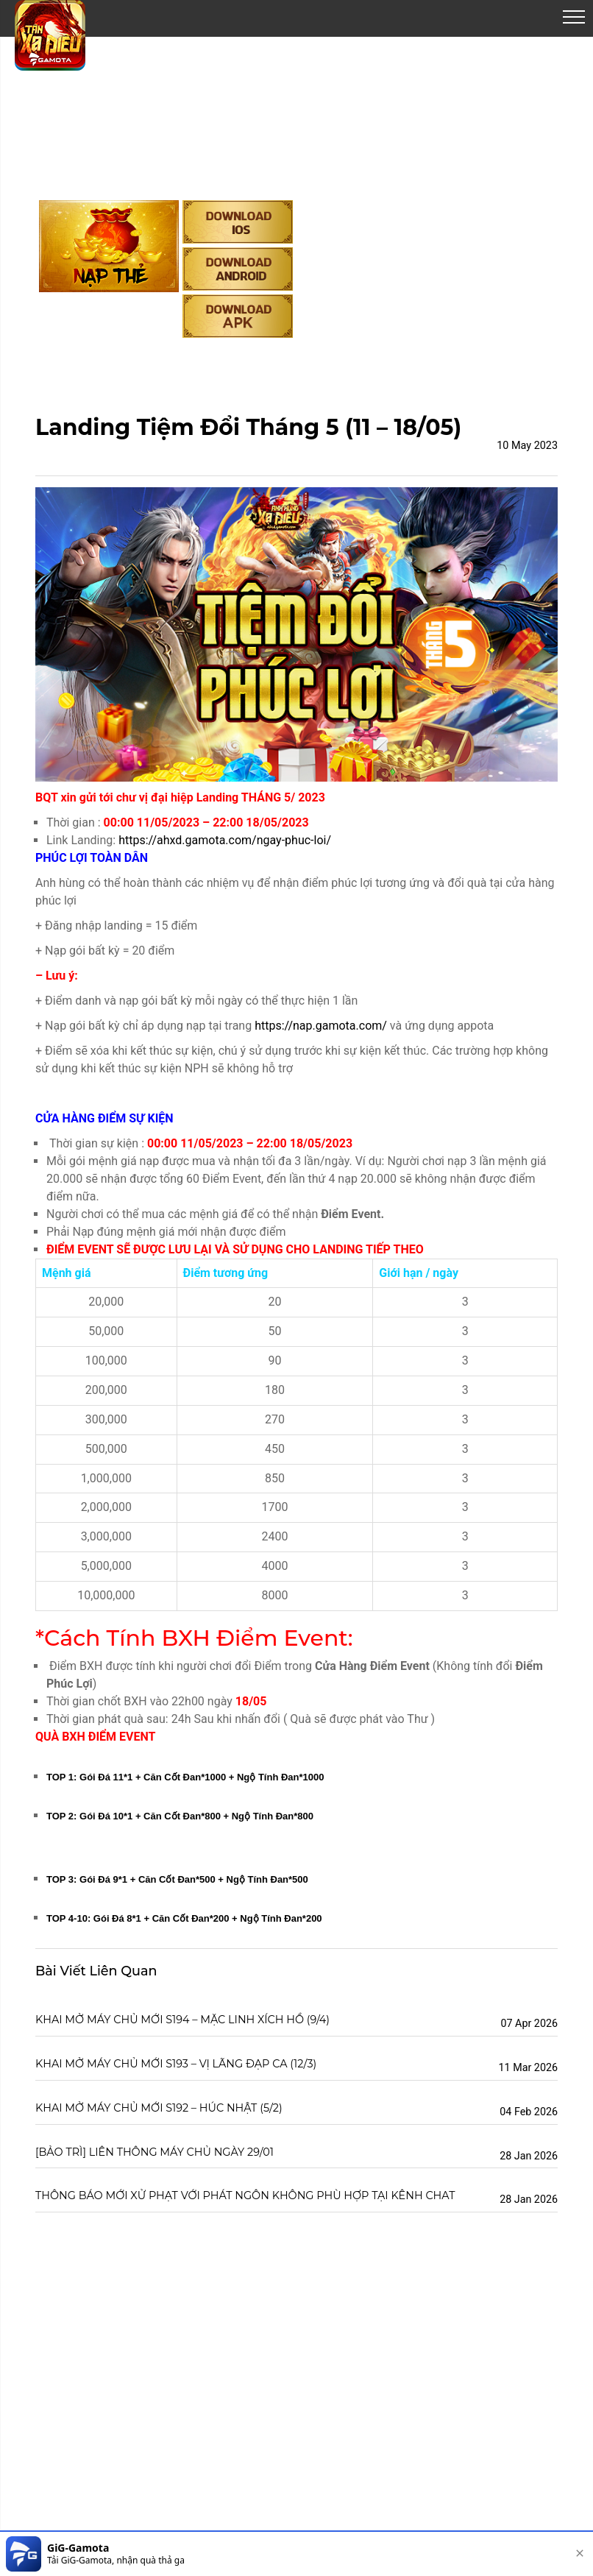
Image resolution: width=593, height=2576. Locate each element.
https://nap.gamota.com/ (319, 1026)
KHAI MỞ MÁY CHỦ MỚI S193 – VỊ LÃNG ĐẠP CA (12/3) (175, 2063)
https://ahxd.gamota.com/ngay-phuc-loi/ (224, 840)
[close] (579, 2554)
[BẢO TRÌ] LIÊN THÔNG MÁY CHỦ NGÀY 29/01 (154, 2152)
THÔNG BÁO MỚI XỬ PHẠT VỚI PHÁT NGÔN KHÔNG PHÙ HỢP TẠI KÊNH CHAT (245, 2195)
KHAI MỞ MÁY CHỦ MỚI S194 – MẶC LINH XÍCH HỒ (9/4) (182, 2019)
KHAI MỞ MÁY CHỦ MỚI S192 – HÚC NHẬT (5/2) (159, 2108)
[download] (535, 2554)
